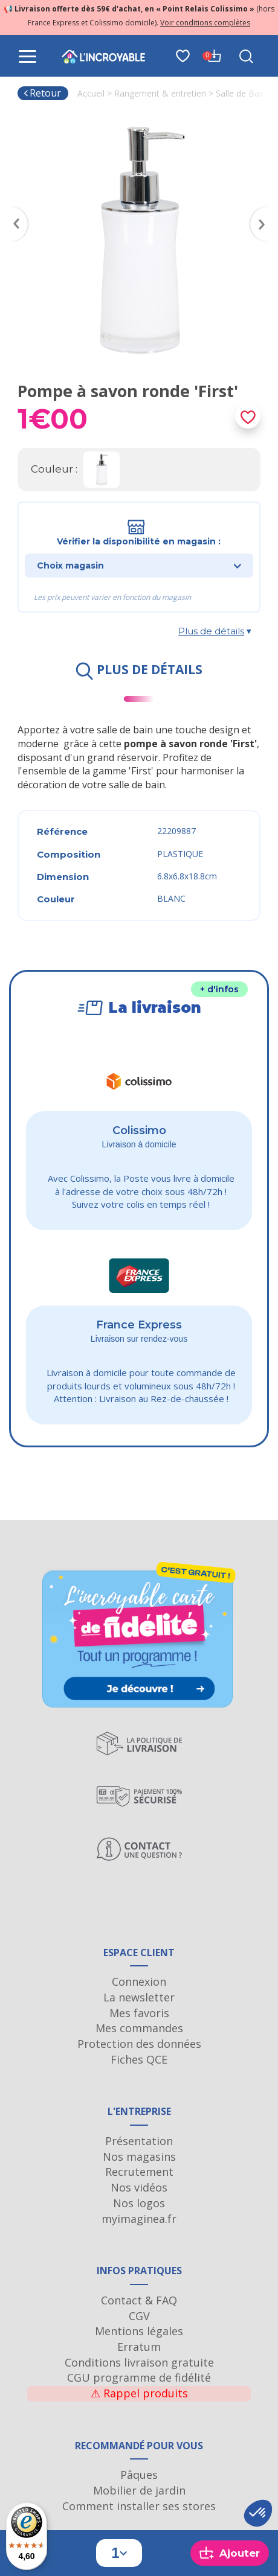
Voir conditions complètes (205, 23)
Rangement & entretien (160, 93)
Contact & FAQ (139, 2300)
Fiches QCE (139, 2059)
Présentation (139, 2141)
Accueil (91, 93)
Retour (42, 93)
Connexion (139, 1981)
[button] (258, 2513)
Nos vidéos (139, 2187)
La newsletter (139, 1997)
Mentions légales (139, 2331)
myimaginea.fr (139, 2218)
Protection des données (139, 2043)
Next (263, 210)
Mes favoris (139, 2013)
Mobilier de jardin (139, 2490)
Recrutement (139, 2171)
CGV (139, 2316)
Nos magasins (139, 2156)
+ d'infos (219, 989)
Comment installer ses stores (139, 2506)
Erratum (139, 2346)
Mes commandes (139, 2028)
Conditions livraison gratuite (139, 2362)
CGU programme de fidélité (139, 2377)
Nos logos (139, 2203)
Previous (14, 210)
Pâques (139, 2474)
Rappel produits (139, 2393)
